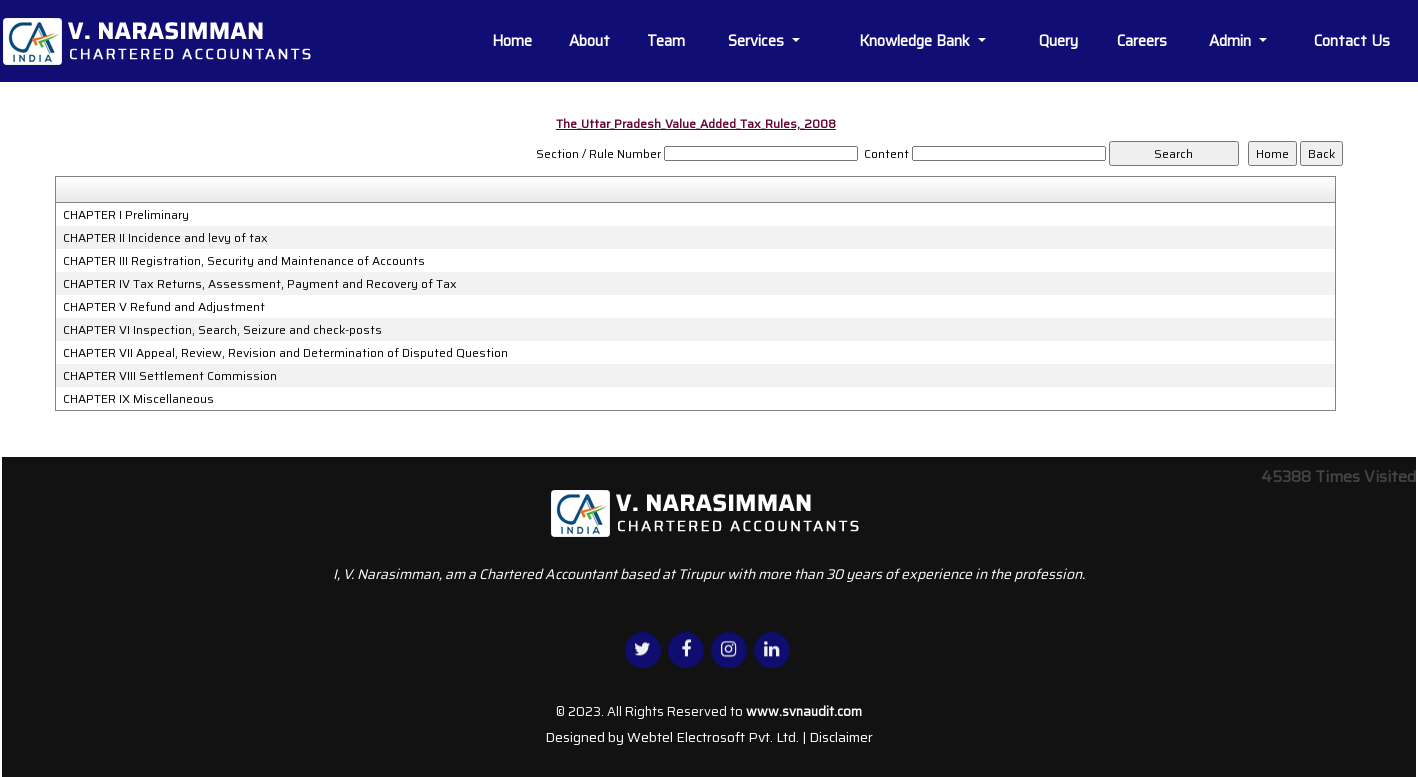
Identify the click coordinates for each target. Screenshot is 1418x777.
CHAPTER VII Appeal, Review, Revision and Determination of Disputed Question (285, 353)
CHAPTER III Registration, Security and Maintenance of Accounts (244, 261)
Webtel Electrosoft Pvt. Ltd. (713, 737)
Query (1058, 41)
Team (666, 41)
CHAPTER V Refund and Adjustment (164, 307)
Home (512, 41)
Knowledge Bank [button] (916, 41)
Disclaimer (841, 737)
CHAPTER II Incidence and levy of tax (165, 238)
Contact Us (1352, 41)
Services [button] (758, 41)
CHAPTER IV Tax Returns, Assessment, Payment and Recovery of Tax (260, 284)
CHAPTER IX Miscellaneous (138, 399)
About (589, 41)
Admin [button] (1232, 41)
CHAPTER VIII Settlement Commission (170, 376)
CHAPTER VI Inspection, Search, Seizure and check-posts (222, 330)
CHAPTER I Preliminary (126, 215)
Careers (1142, 41)
